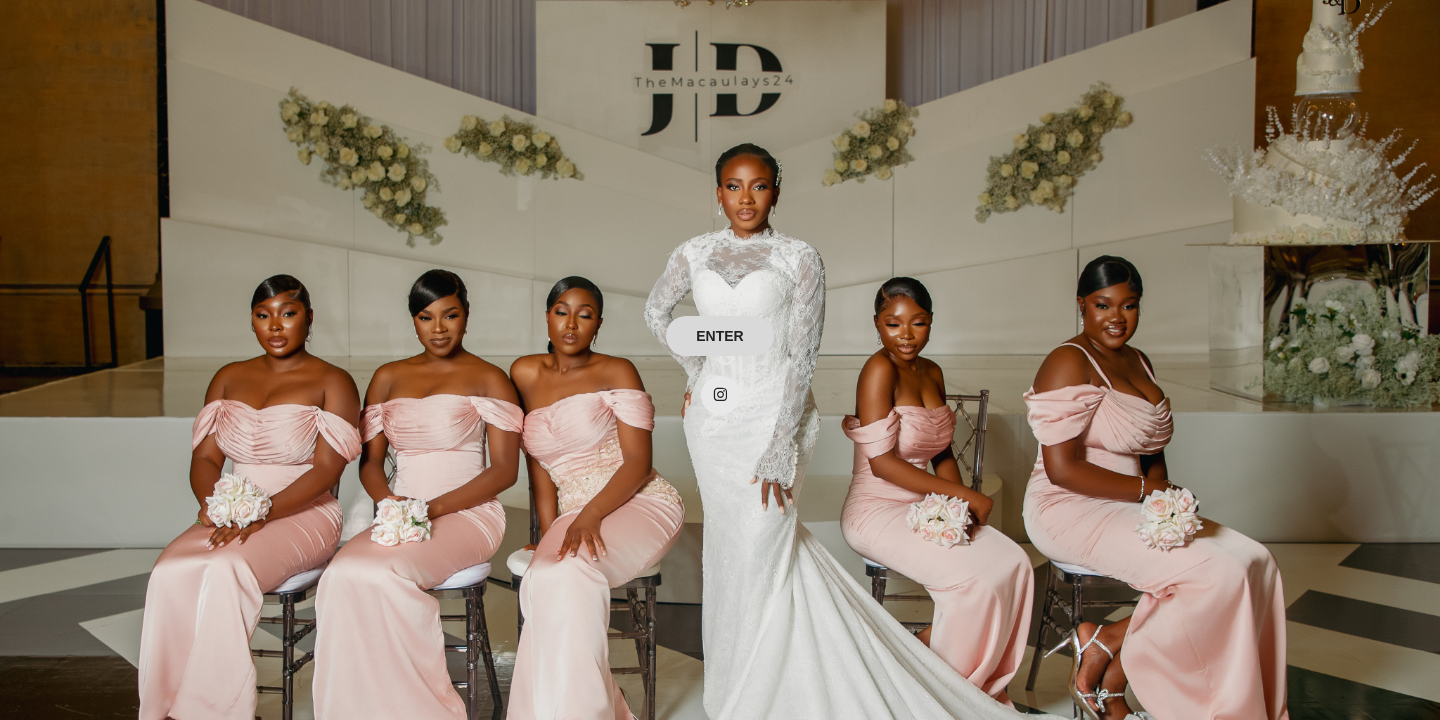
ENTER (719, 336)
